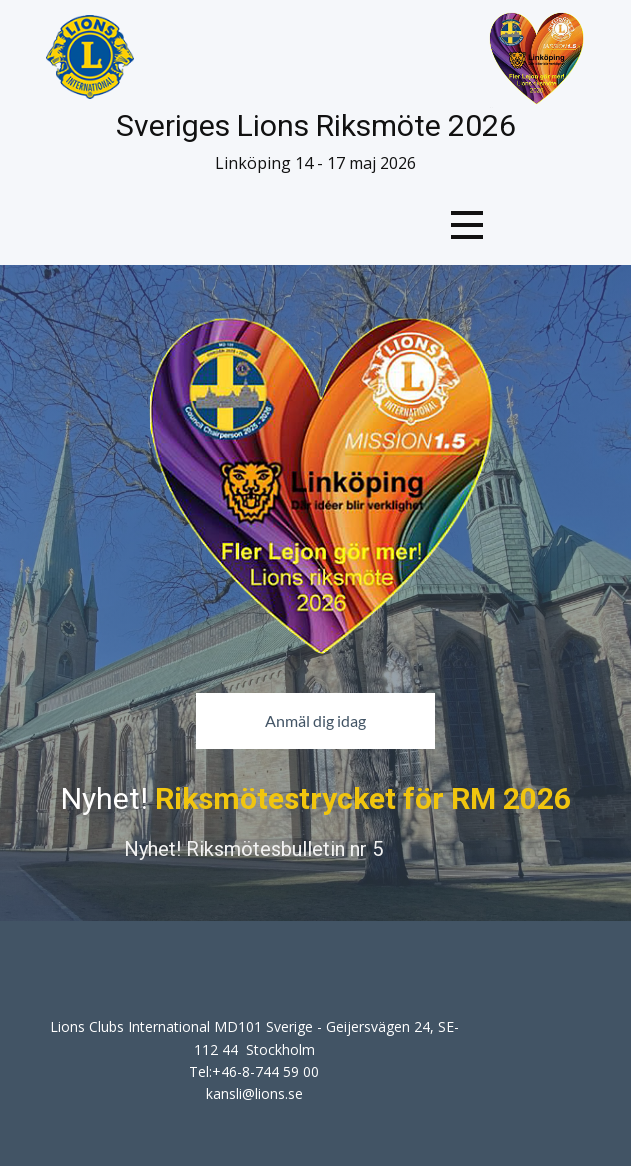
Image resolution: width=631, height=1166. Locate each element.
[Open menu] (467, 225)
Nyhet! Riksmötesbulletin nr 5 (253, 849)
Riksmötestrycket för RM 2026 (363, 798)
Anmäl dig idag (315, 720)
